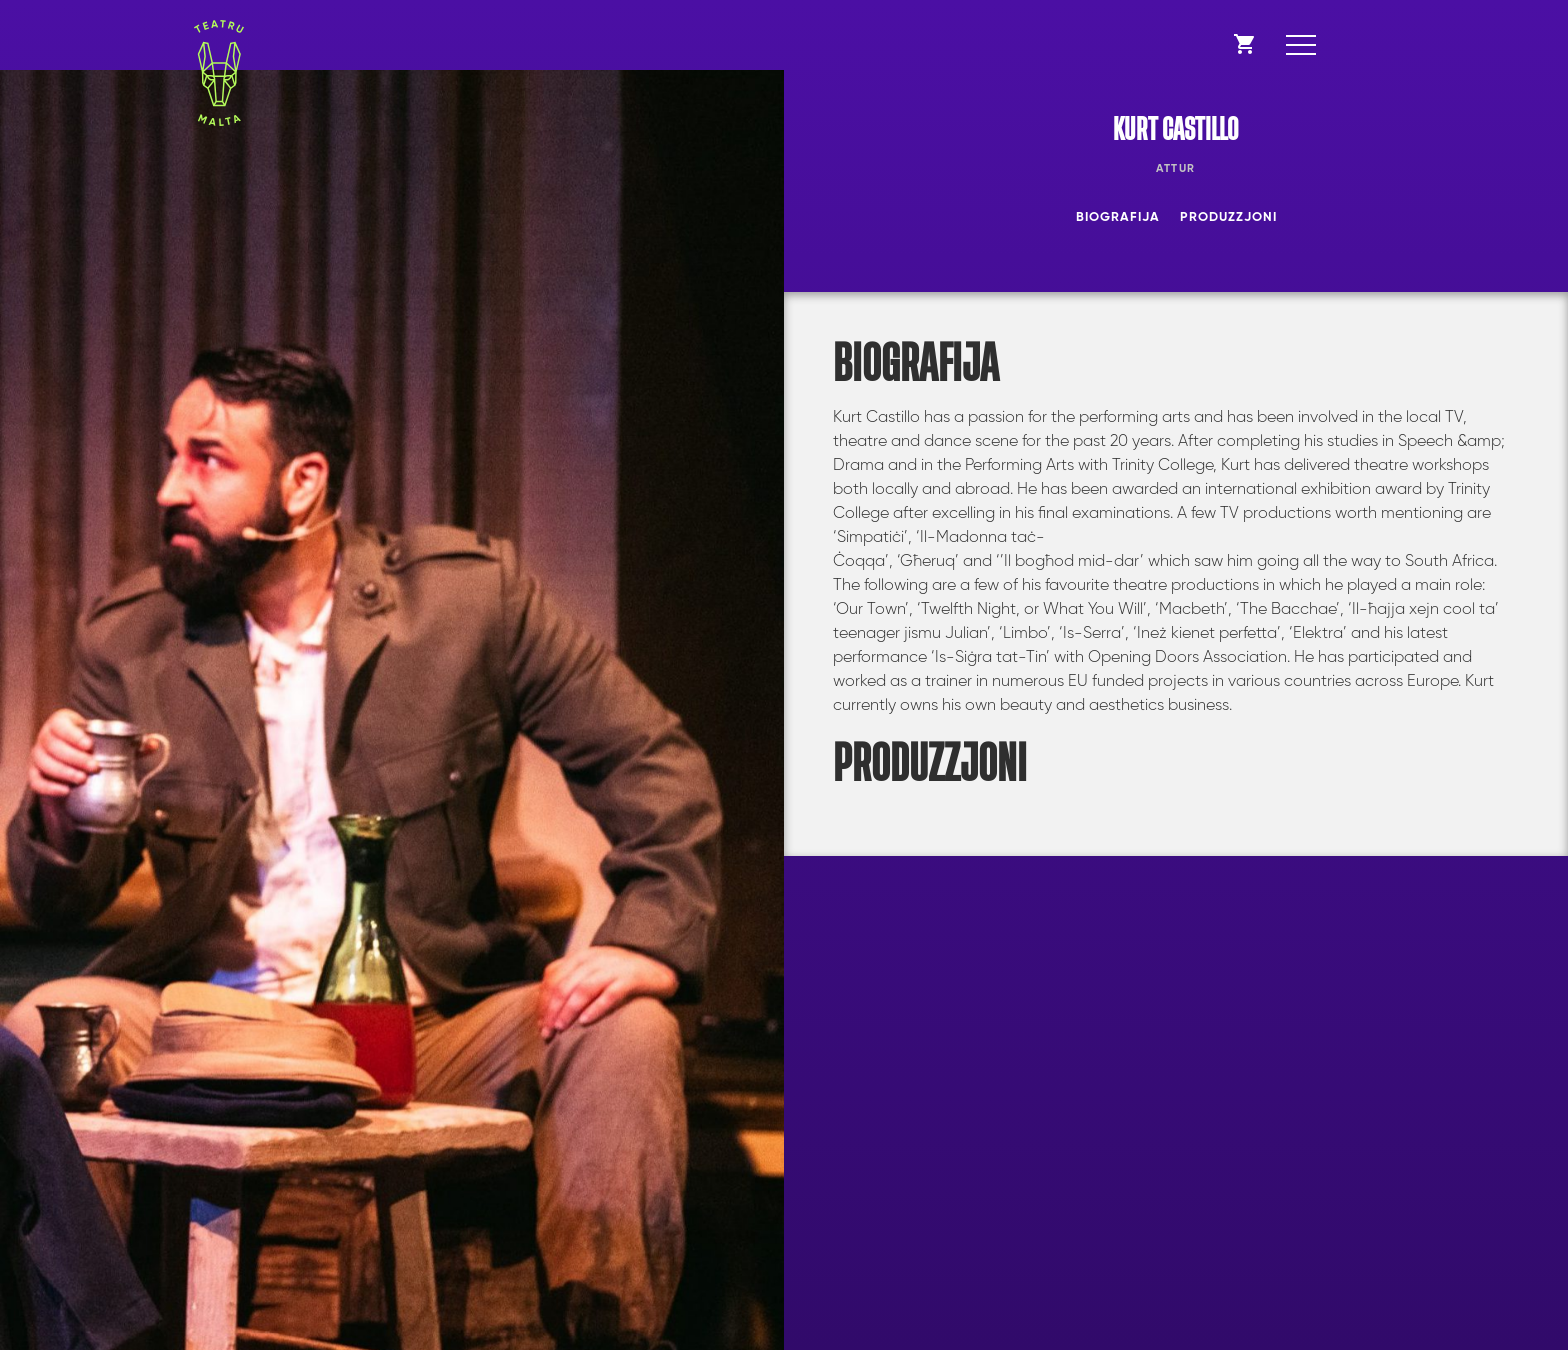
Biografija (1118, 217)
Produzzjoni (1228, 217)
